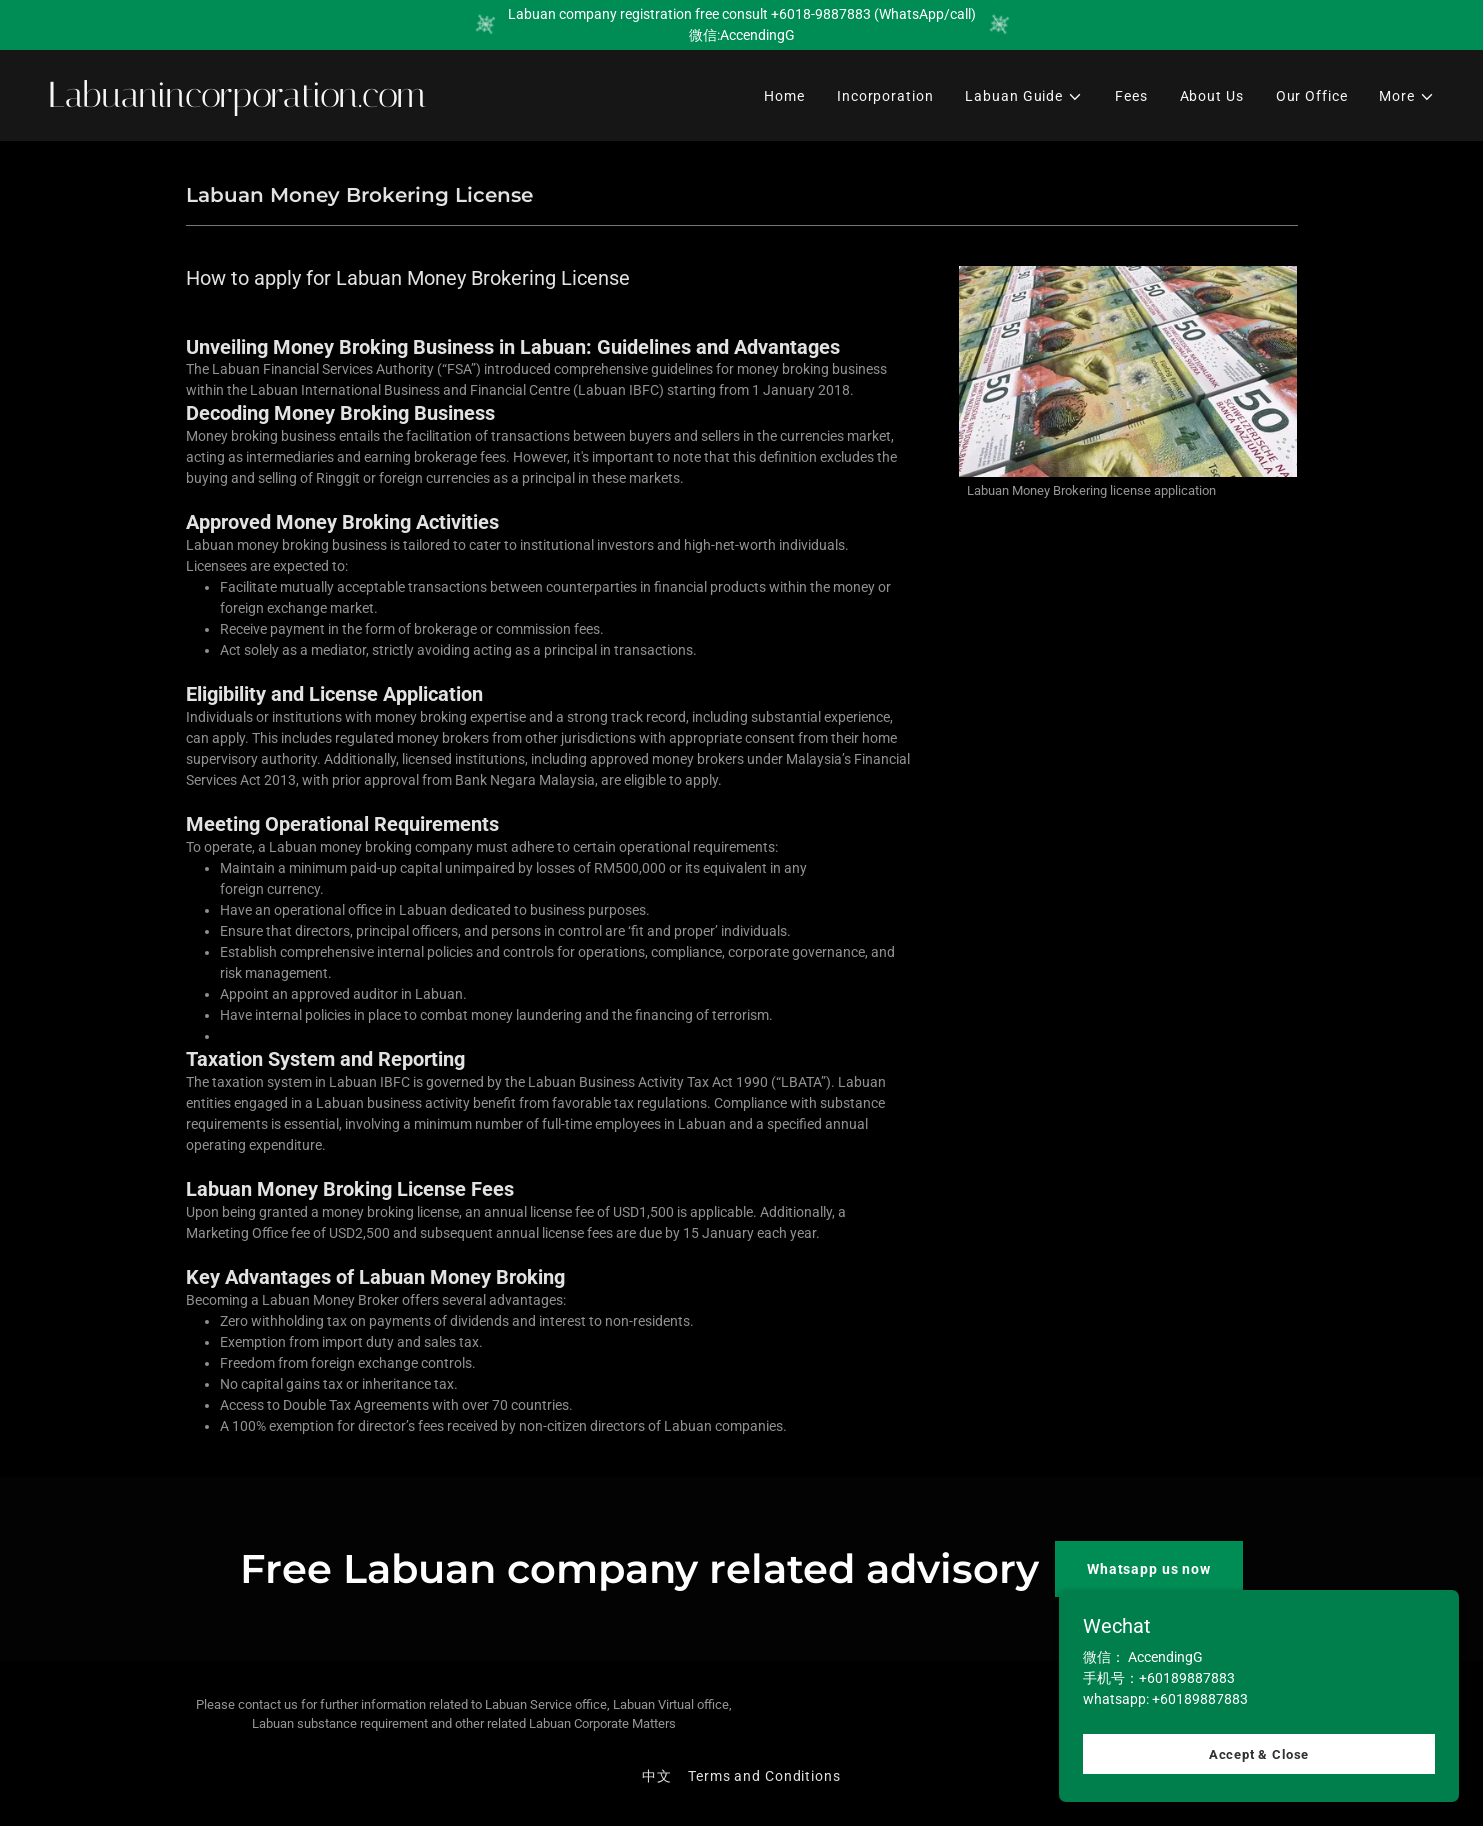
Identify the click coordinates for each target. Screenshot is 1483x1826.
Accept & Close (1259, 1795)
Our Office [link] (1312, 96)
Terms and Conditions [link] (764, 1776)
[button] (1024, 96)
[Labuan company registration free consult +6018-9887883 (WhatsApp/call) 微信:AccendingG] (741, 25)
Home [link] (784, 96)
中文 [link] (657, 1776)
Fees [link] (1131, 96)
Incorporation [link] (885, 96)
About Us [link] (1212, 96)
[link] (387, 102)
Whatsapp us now (1149, 1569)
